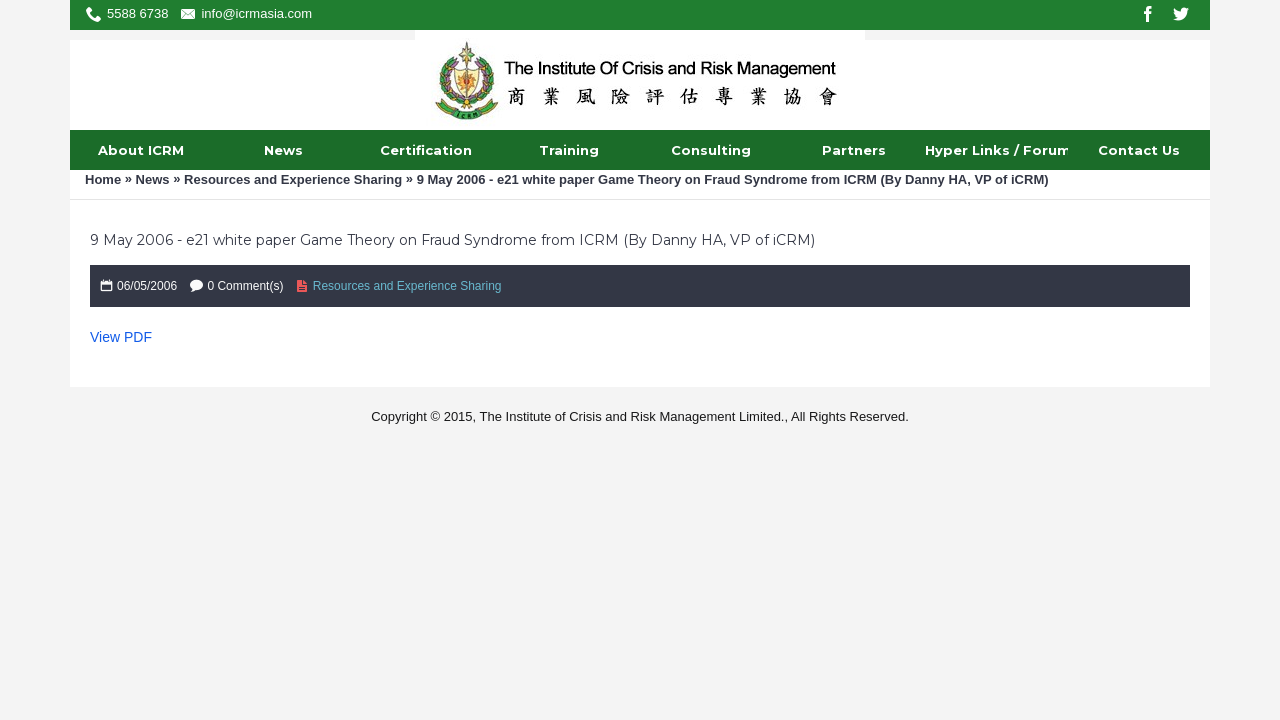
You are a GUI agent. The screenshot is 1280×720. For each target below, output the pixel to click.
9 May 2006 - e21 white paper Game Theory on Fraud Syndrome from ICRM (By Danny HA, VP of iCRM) (733, 179)
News (153, 179)
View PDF (121, 337)
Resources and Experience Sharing (293, 179)
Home (103, 179)
